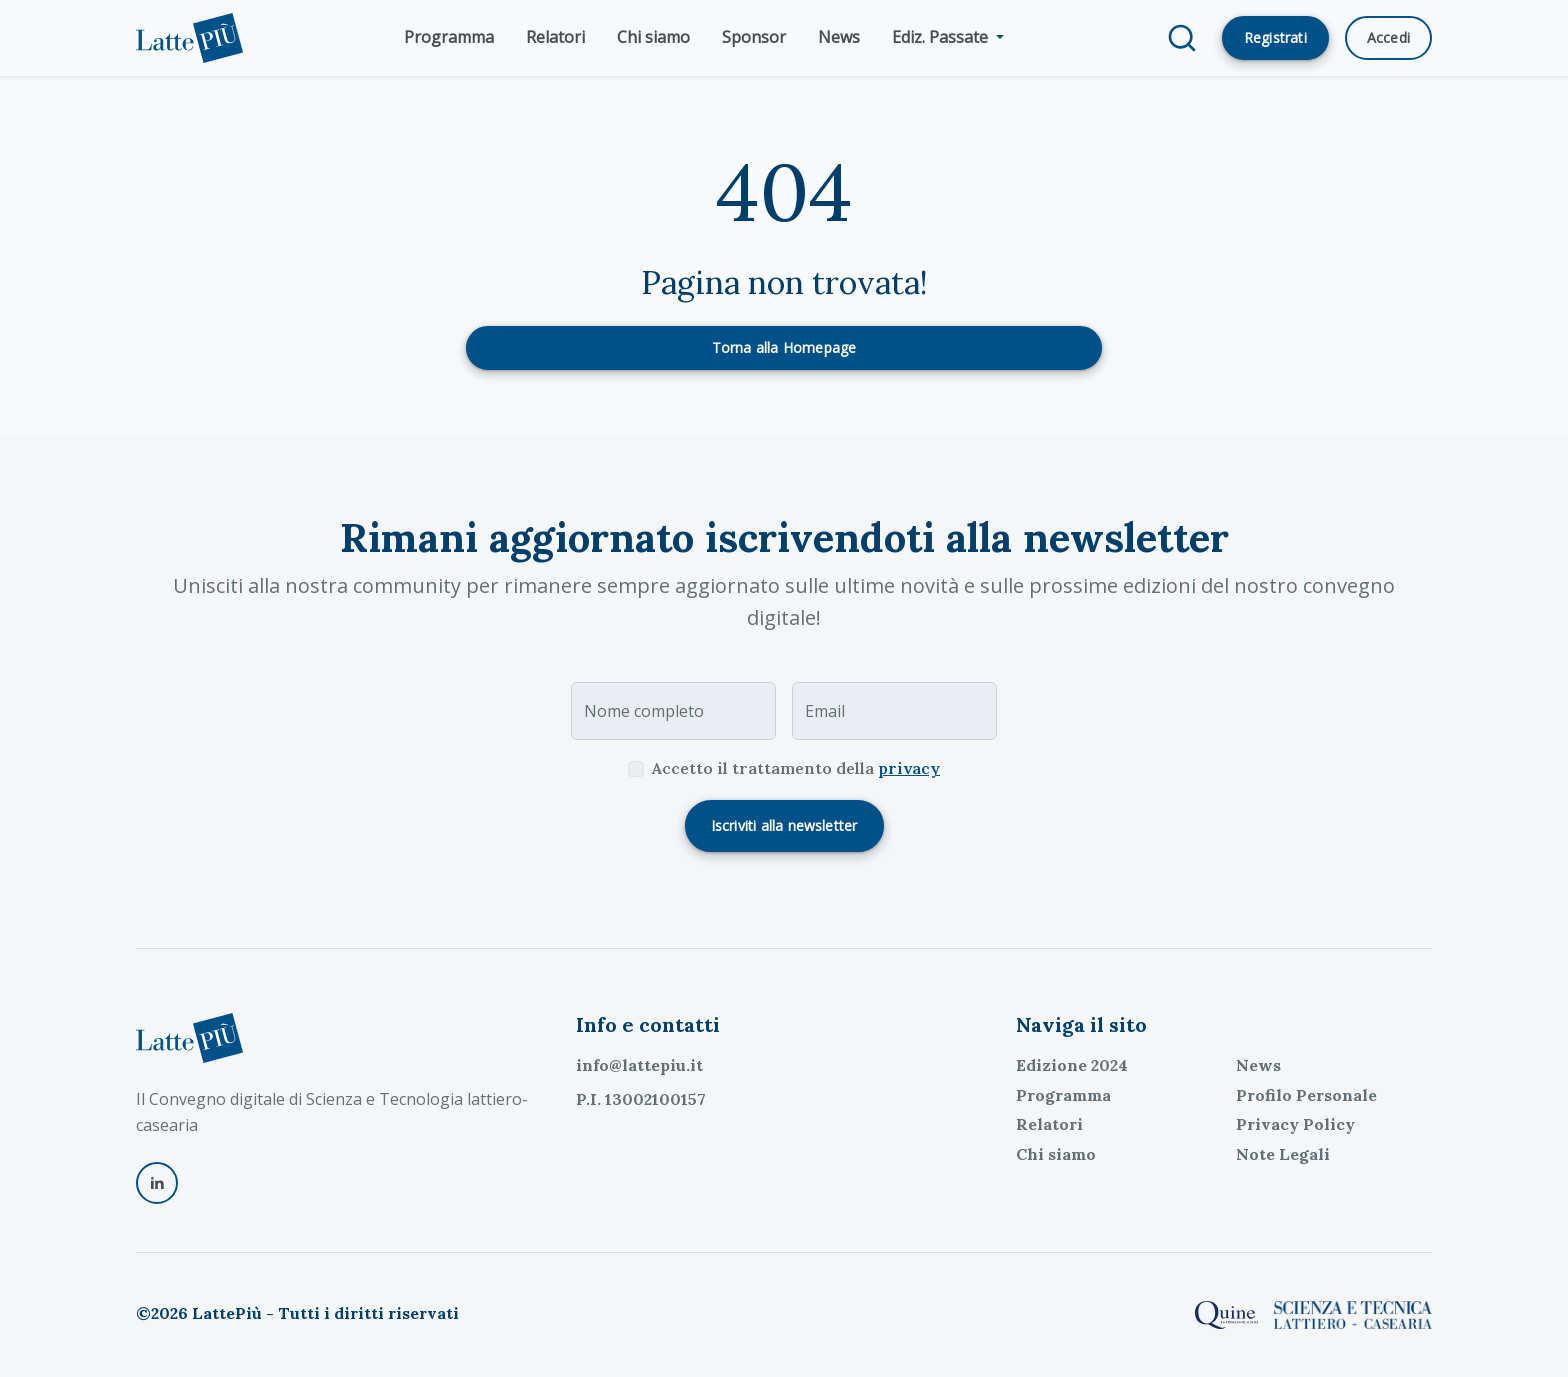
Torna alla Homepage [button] (784, 347)
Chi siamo (653, 37)
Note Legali (1283, 1154)
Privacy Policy (1295, 1124)
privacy (909, 768)
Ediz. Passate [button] (942, 37)
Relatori (555, 37)
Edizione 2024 (1072, 1065)
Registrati (1275, 37)
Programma (449, 37)
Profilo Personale (1306, 1095)
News (839, 37)
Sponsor (754, 37)
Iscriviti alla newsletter (784, 825)
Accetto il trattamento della (796, 768)
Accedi (1388, 37)
